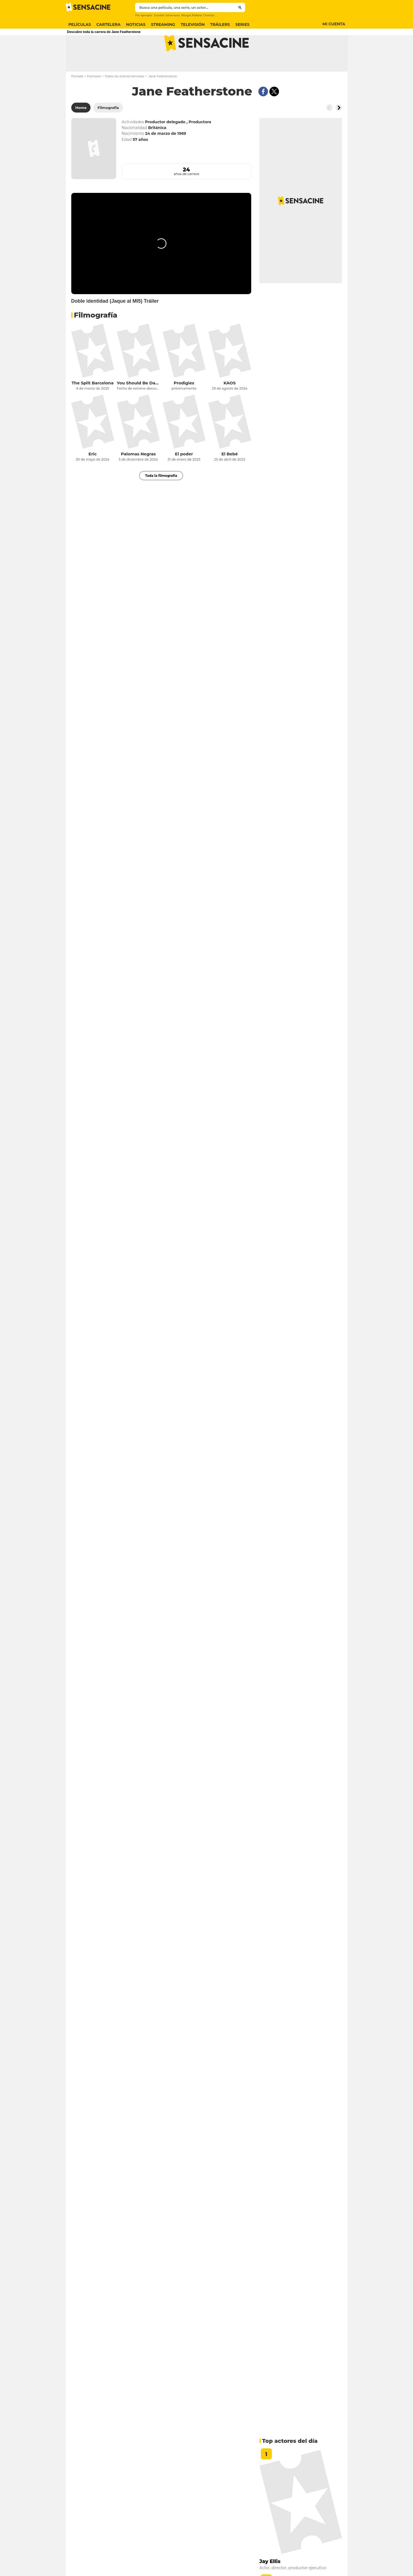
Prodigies (184, 404)
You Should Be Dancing (138, 404)
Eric (93, 475)
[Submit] (240, 7)
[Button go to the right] (338, 129)
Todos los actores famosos (124, 98)
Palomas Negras (138, 475)
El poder (184, 475)
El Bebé (229, 475)
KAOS (229, 404)
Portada (77, 98)
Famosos (94, 98)
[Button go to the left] (329, 129)
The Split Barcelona (92, 404)
